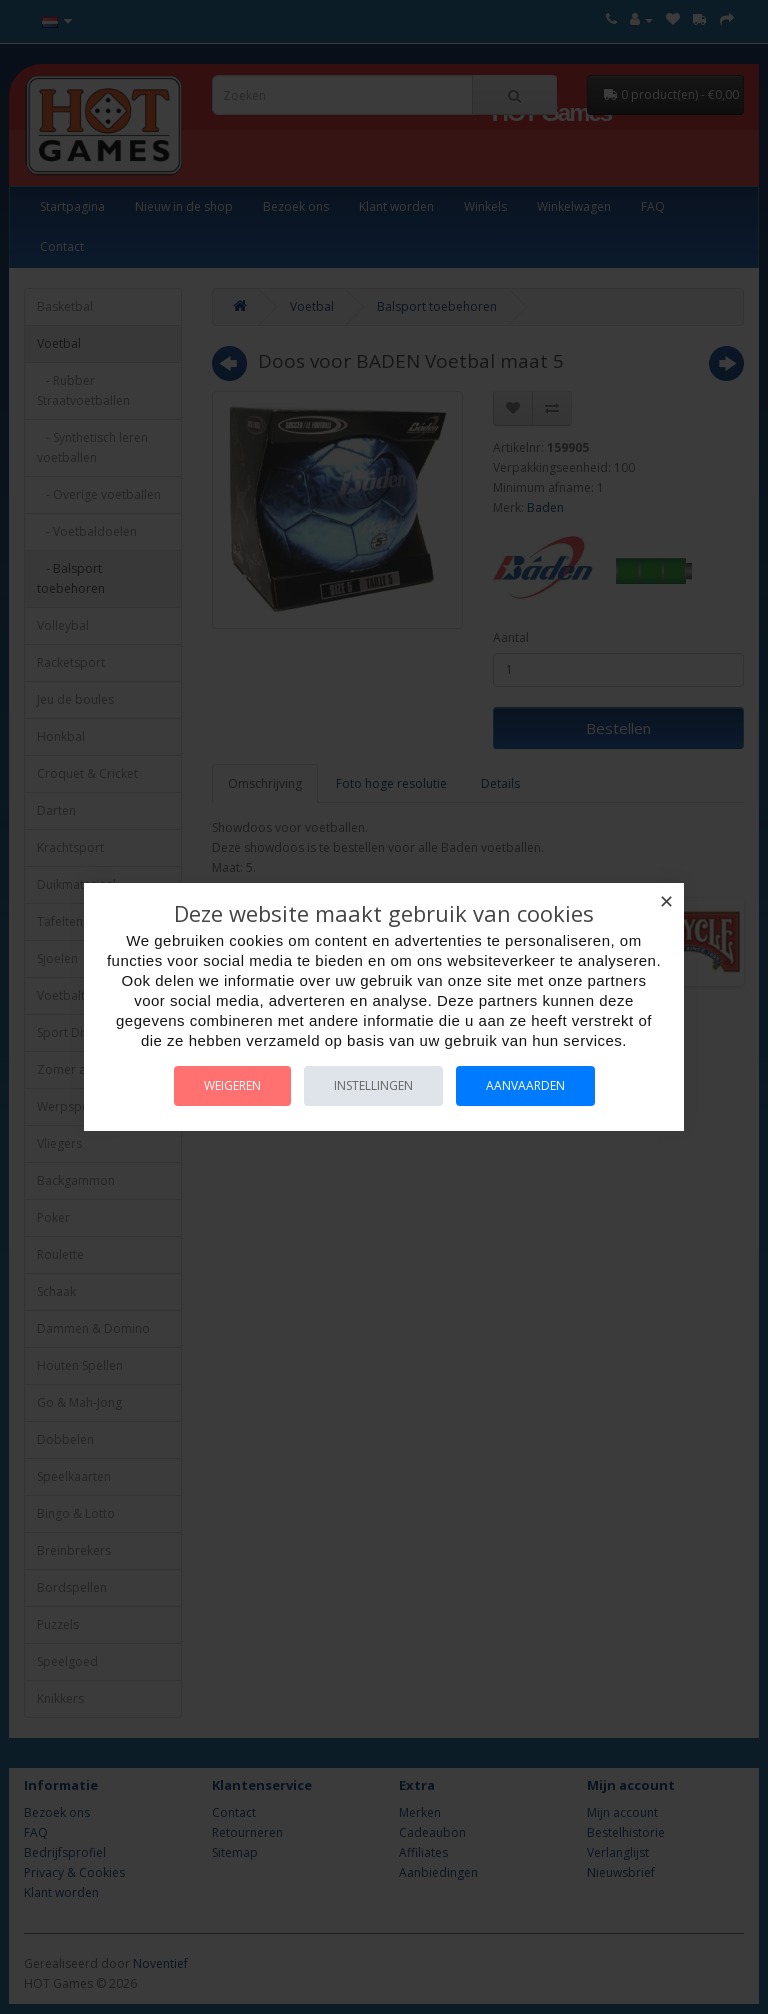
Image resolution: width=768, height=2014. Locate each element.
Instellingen (373, 1085)
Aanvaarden (525, 1085)
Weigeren (232, 1085)
